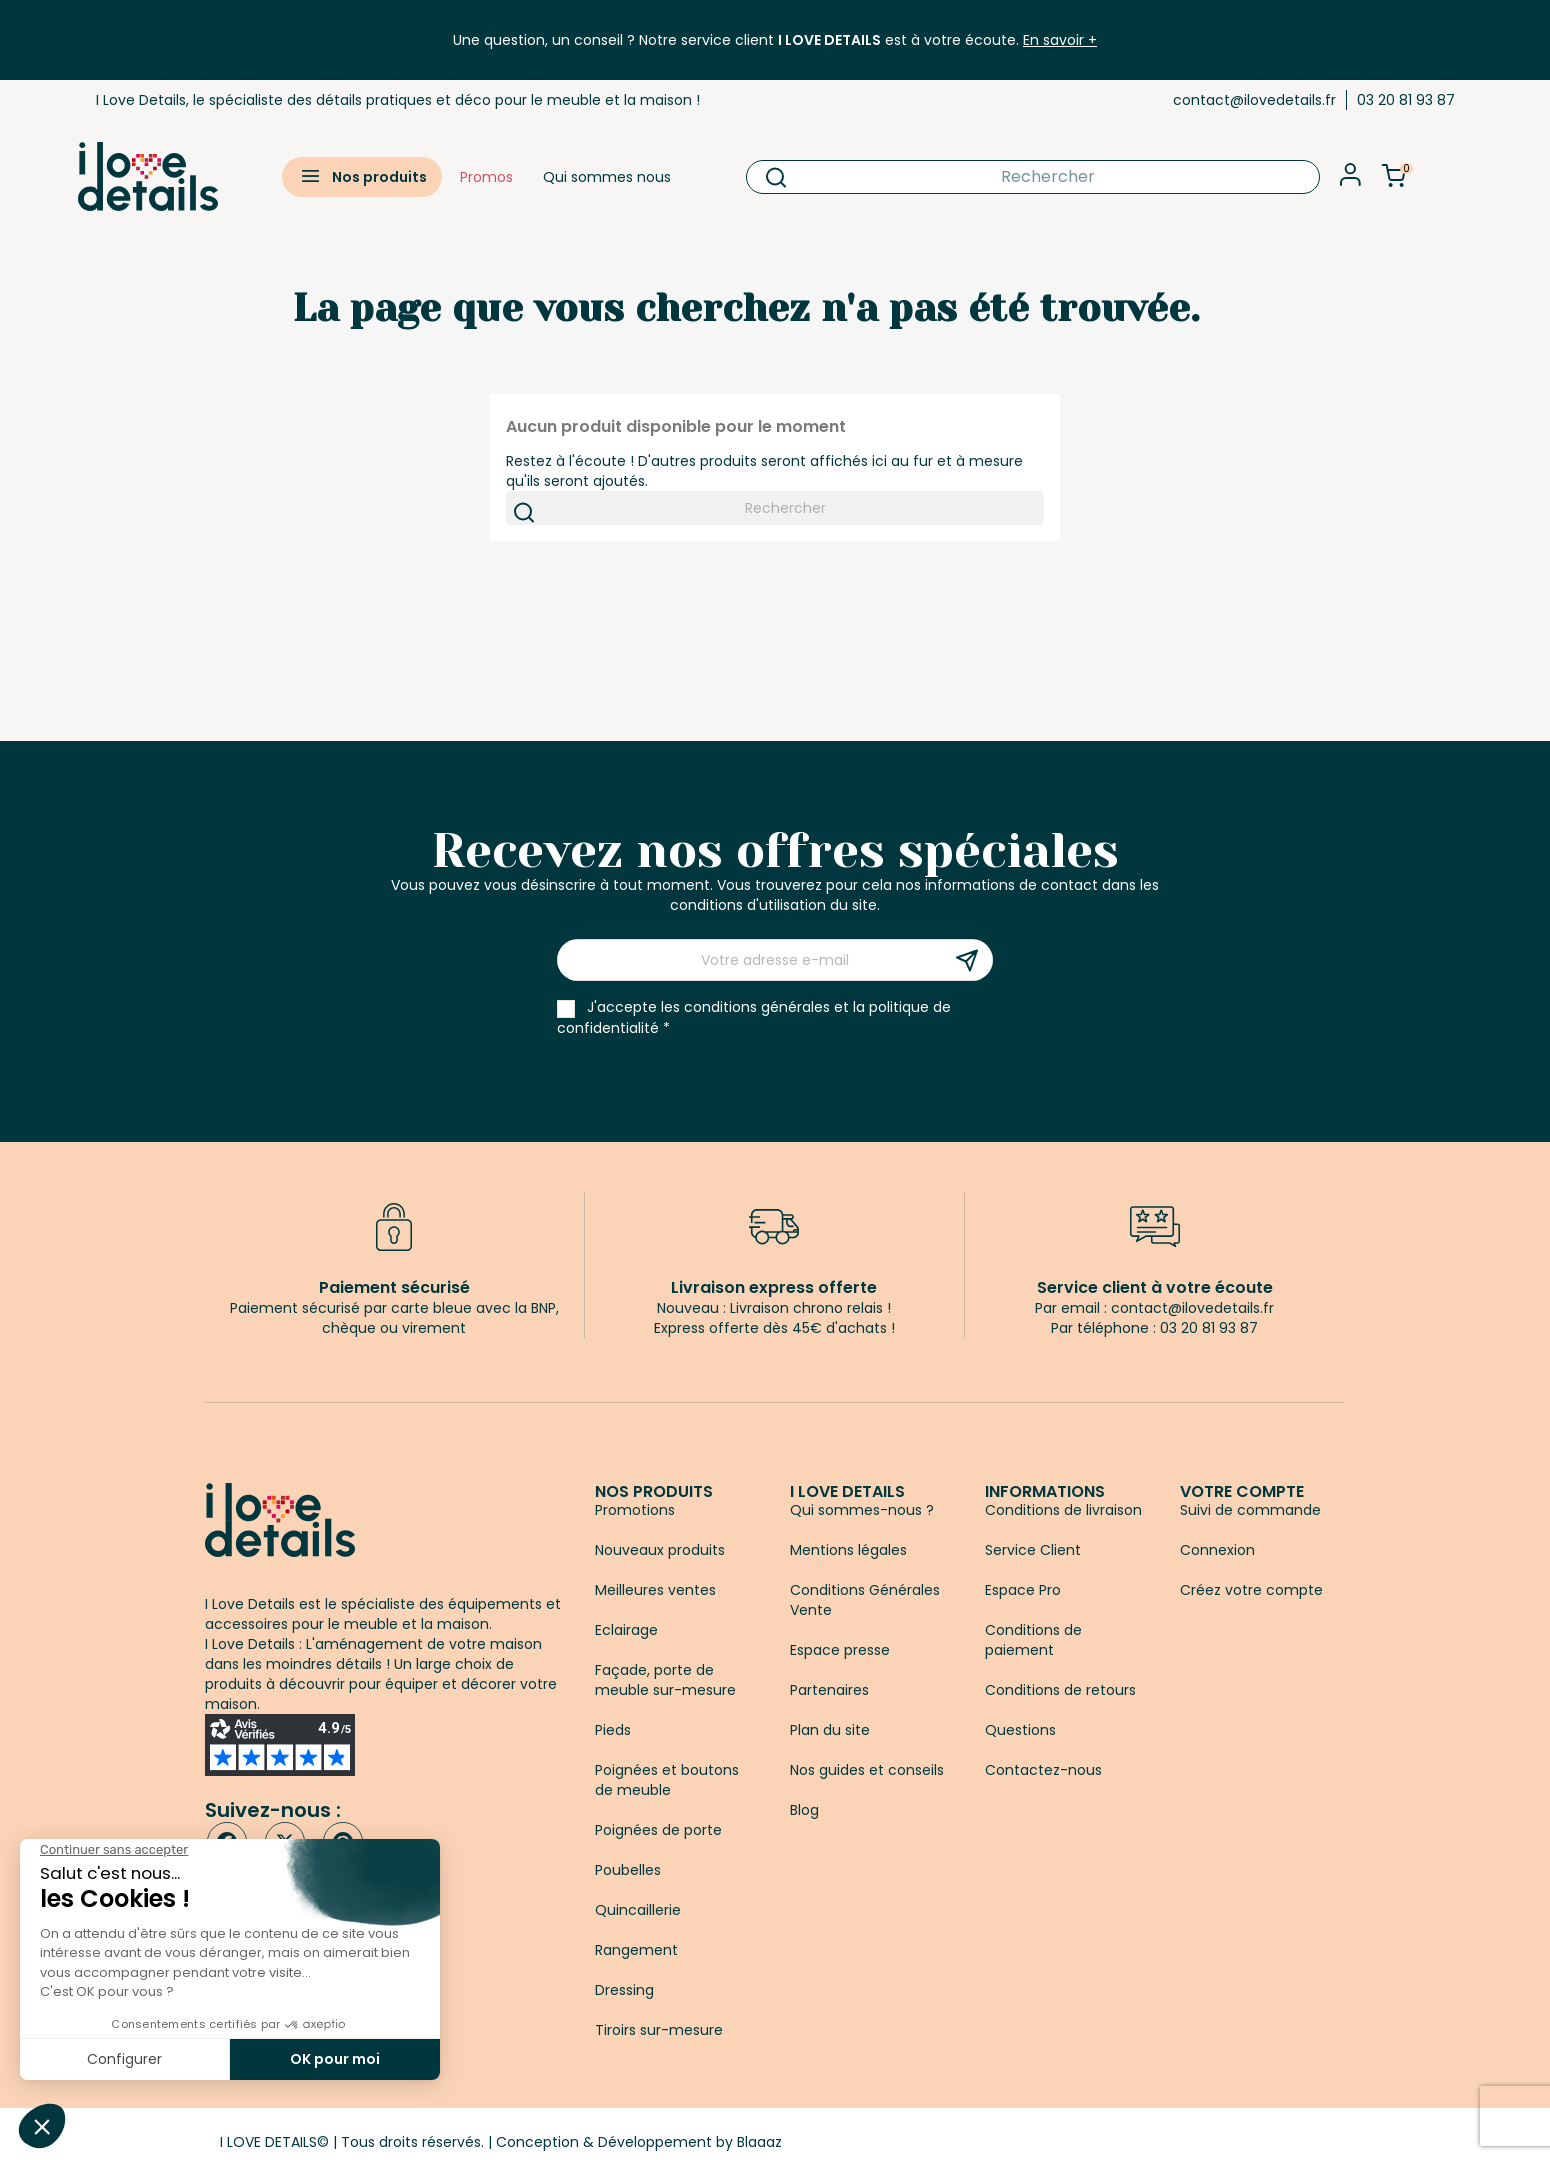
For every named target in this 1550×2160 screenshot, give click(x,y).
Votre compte (1242, 1491)
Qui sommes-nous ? (862, 1510)
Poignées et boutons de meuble (667, 1780)
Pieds (613, 1730)
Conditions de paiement (1033, 1640)
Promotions (635, 1510)
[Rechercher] (1033, 177)
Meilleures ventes (655, 1590)
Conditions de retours (1060, 1690)
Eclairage (626, 1630)
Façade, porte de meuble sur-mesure (665, 1680)
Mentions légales (848, 1550)
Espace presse (840, 1650)
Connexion (1217, 1550)
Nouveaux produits (660, 1550)
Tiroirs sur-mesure (659, 2030)
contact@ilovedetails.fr (1254, 100)
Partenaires (829, 1690)
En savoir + (1060, 40)
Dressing (624, 1990)
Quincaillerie (638, 1910)
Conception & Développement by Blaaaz (639, 2142)
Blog (804, 1810)
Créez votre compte (1251, 1590)
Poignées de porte (658, 1830)
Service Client (1033, 1550)
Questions (1020, 1730)
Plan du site (830, 1730)
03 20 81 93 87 (1406, 100)
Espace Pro (1023, 1590)
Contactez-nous (1043, 1770)
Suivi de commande (1250, 1510)
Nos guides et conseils (867, 1770)
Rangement (636, 1950)
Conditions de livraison (1063, 1510)
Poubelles (628, 1870)
